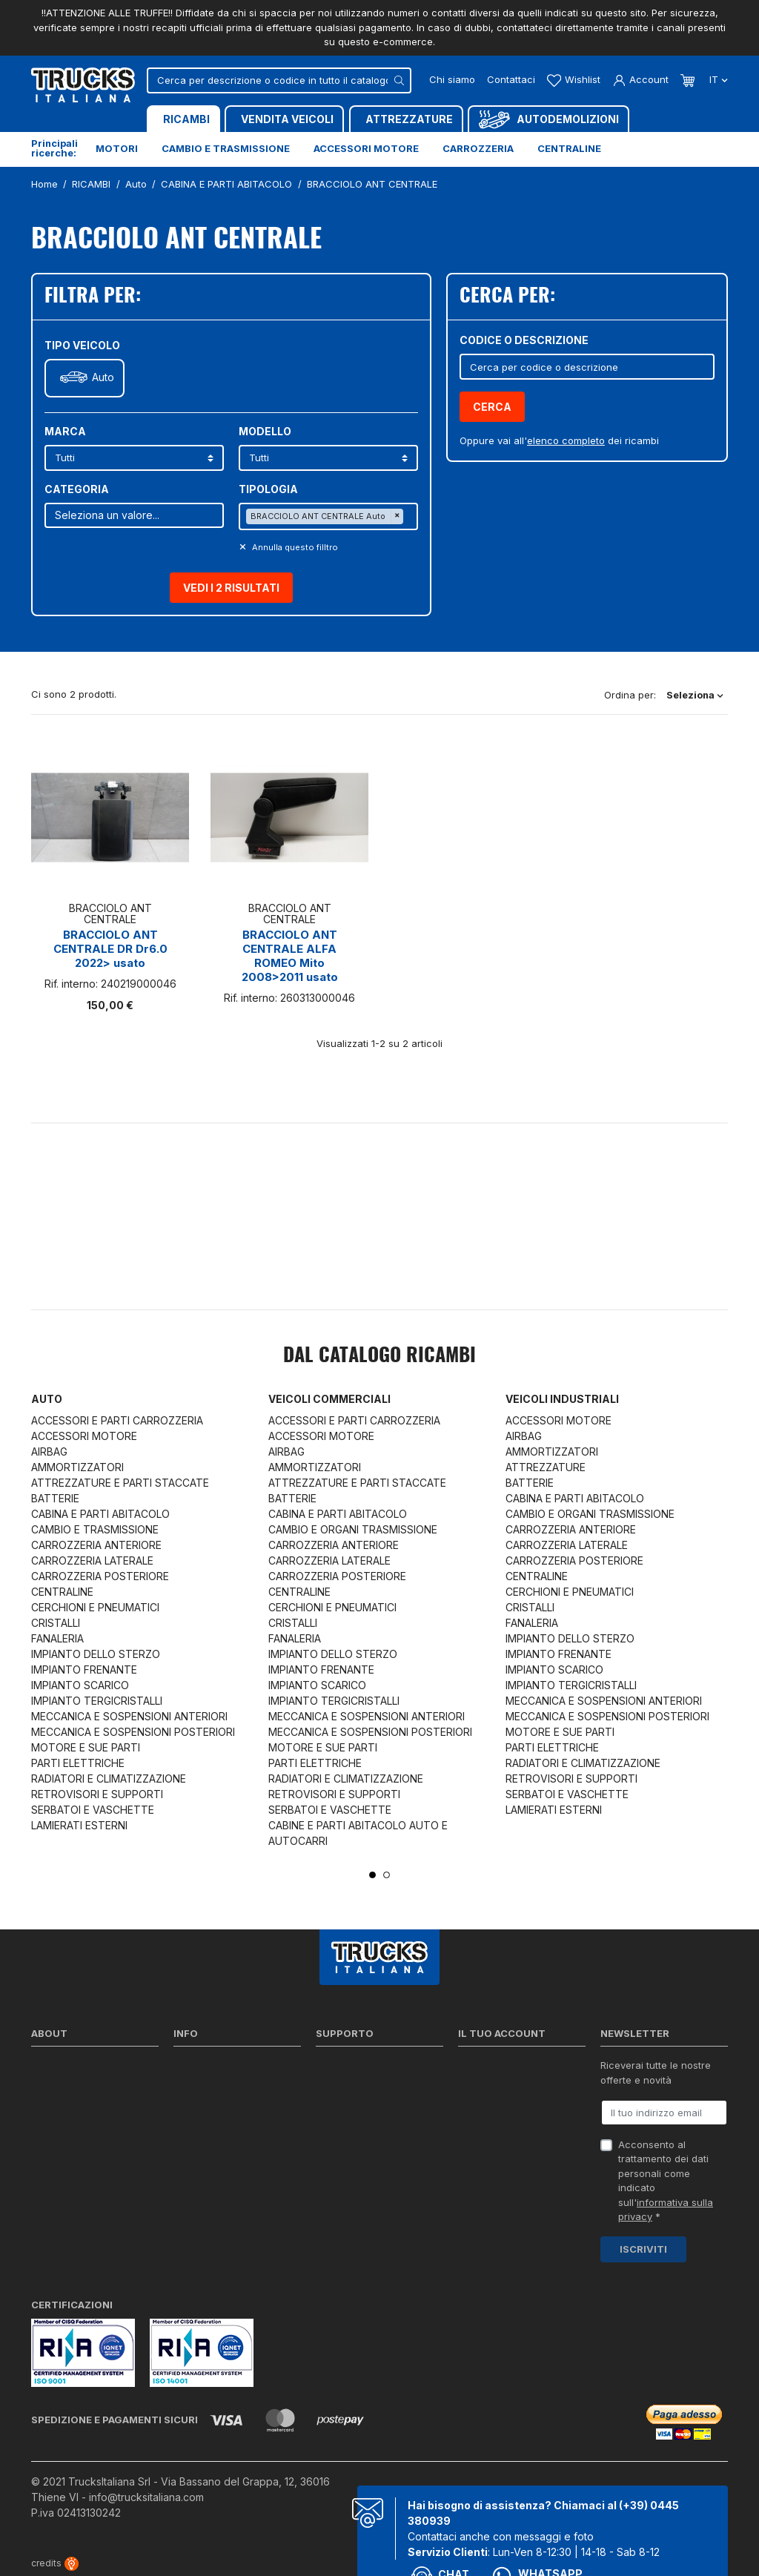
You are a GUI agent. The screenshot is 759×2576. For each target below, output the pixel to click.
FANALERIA (57, 1638)
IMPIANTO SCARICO (80, 1685)
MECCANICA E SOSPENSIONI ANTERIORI (129, 1716)
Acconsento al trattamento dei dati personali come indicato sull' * (665, 2181)
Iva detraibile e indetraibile (377, 2144)
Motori (117, 148)
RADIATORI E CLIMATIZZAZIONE (108, 1778)
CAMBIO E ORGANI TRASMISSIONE (352, 1529)
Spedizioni (197, 2068)
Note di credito (492, 2106)
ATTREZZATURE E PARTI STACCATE (120, 1482)
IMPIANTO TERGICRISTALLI (96, 1700)
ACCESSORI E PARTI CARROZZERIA (117, 1420)
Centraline (569, 148)
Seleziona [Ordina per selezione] (694, 695)
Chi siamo (452, 79)
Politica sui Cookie (216, 2125)
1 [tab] (372, 1875)
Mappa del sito (207, 2178)
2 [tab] (387, 1875)
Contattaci (511, 79)
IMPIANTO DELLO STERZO (95, 1654)
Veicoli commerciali (329, 1399)
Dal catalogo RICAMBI (379, 1356)
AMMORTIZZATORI (77, 1467)
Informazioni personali (509, 2068)
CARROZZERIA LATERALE (92, 1560)
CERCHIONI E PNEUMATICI (95, 1607)
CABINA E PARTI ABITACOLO (100, 1513)
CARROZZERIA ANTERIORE (96, 1545)
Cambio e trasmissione (226, 148)
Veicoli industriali (562, 1399)
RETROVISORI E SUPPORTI (97, 1794)
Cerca (492, 406)
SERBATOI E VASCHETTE (92, 1809)
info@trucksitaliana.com (146, 2497)
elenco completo (566, 440)
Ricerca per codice (360, 2068)
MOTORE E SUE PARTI (85, 1747)
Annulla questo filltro (294, 547)
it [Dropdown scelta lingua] (717, 79)
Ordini (471, 2087)
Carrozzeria (478, 148)
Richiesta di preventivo (368, 2125)
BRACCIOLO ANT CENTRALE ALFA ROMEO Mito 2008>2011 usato (290, 956)
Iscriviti (643, 2249)
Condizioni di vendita (222, 2106)
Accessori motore (366, 148)
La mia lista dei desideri (512, 2144)
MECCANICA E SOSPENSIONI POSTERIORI (133, 1731)
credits (55, 2563)
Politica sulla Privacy (220, 2087)
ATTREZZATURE (546, 1467)
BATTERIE (55, 1498)
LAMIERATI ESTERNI (79, 1825)
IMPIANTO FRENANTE (84, 1669)
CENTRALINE (62, 1591)
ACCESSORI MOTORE (84, 1436)
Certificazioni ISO (71, 2087)
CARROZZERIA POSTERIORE (100, 1576)
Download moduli (356, 2106)
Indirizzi (475, 2125)
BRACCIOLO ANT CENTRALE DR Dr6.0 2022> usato (110, 949)
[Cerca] (279, 80)
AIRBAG (49, 1451)
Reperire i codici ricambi (372, 2087)
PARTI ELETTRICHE (78, 1763)
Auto (103, 377)
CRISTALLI (55, 1622)
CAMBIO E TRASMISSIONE (95, 1529)
